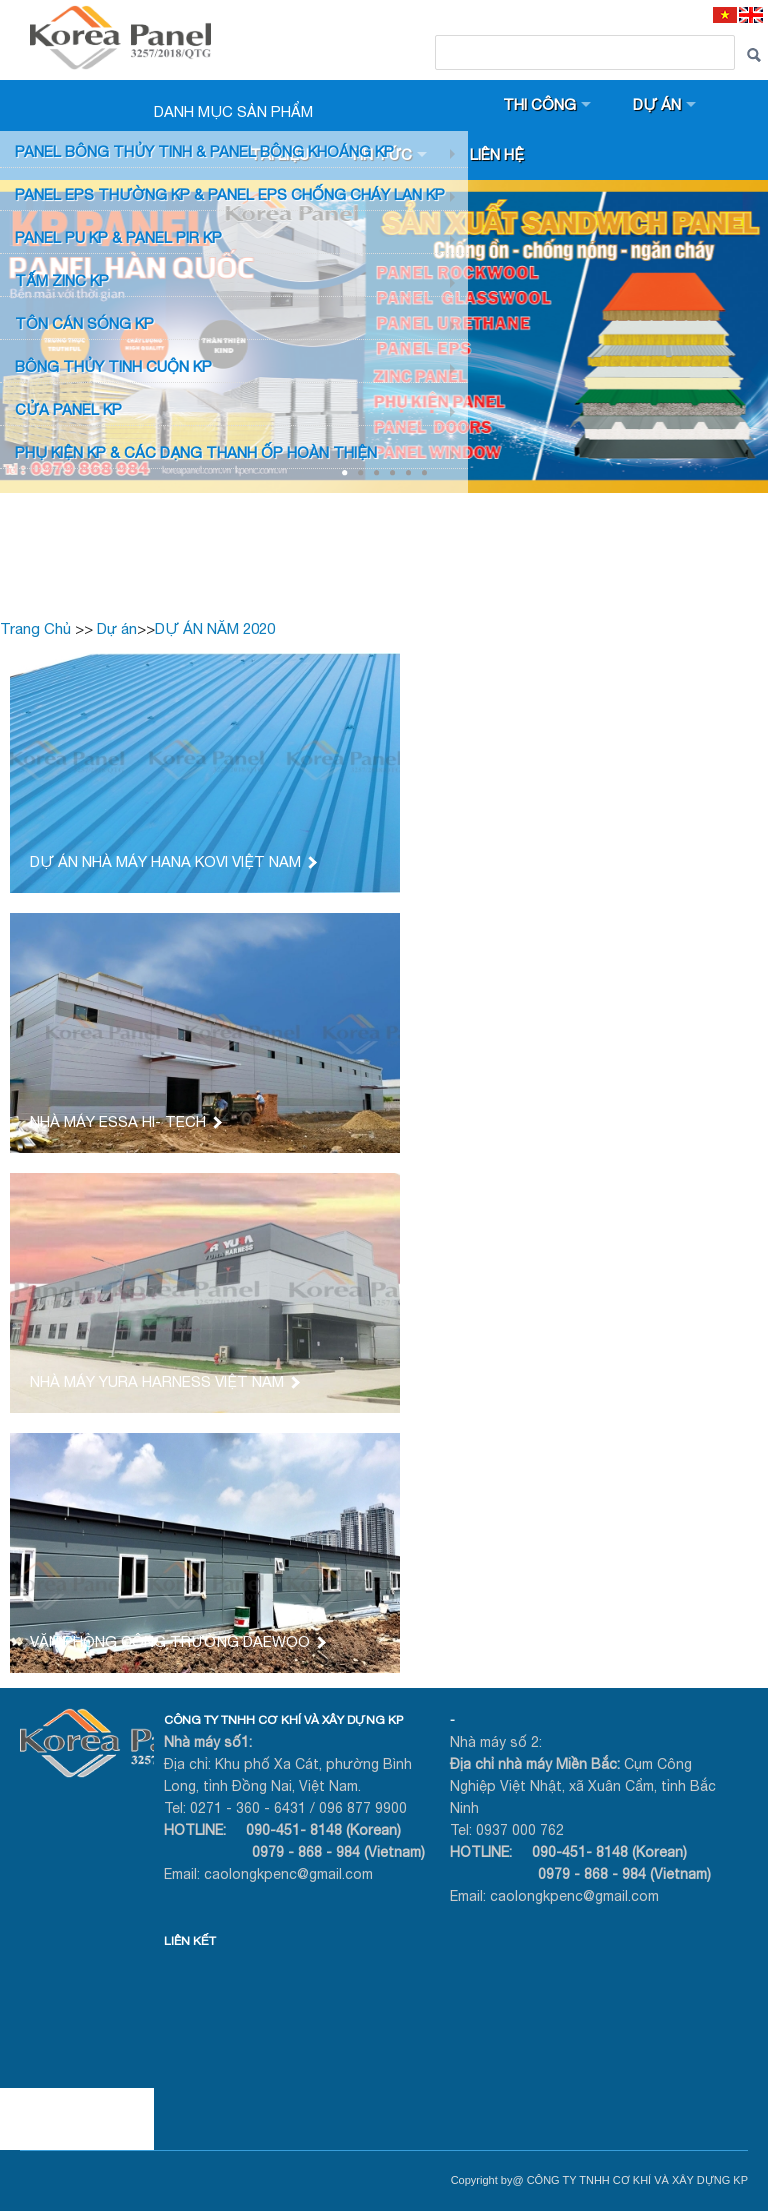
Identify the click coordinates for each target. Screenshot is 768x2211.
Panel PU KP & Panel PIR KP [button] (118, 237)
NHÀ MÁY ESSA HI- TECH (125, 1121)
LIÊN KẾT (190, 1941)
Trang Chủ (35, 628)
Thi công (539, 104)
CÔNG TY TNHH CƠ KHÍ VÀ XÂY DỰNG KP (283, 1720)
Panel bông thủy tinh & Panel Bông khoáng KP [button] (204, 151)
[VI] (725, 14)
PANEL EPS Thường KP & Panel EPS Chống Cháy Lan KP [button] (230, 194)
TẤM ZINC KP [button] (62, 280)
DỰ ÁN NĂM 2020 (215, 628)
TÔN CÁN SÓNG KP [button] (84, 323)
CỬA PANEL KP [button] (68, 409)
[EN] (751, 14)
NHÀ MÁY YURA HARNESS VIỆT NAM (164, 1381)
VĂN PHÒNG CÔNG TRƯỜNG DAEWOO (177, 1641)
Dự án (657, 104)
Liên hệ (497, 154)
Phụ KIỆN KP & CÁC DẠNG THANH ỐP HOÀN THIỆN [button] (196, 452)
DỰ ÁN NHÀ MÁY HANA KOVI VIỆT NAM (172, 861)
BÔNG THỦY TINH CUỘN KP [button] (113, 366)
